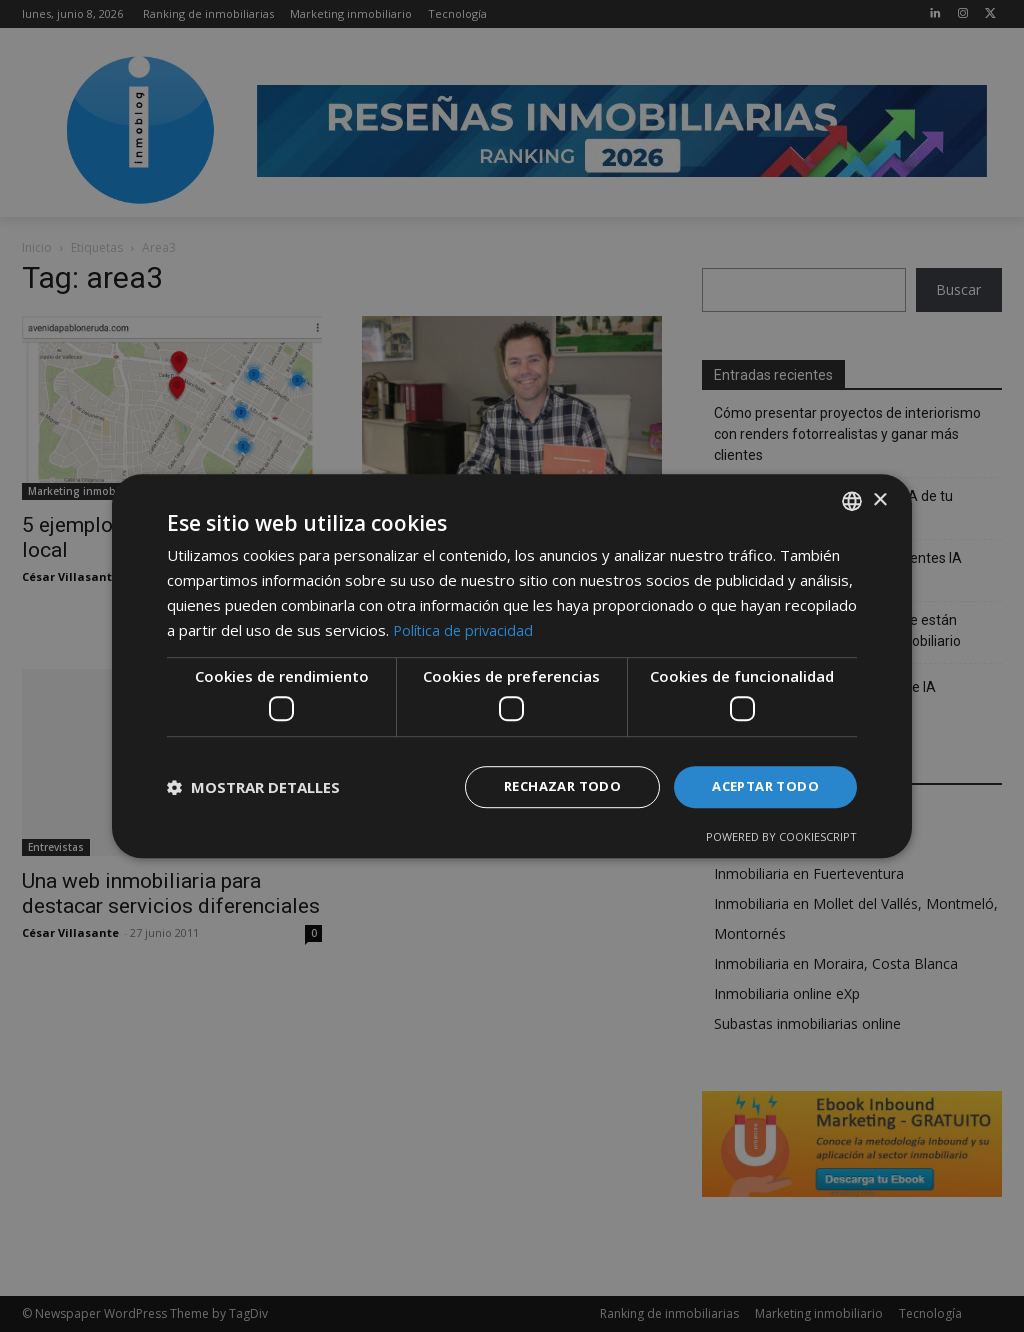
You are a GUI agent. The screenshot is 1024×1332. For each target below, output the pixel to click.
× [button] (879, 498)
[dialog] (512, 666)
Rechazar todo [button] (549, 786)
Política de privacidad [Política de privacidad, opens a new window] (465, 628)
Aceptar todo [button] (761, 786)
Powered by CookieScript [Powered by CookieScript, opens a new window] (781, 837)
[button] (253, 787)
